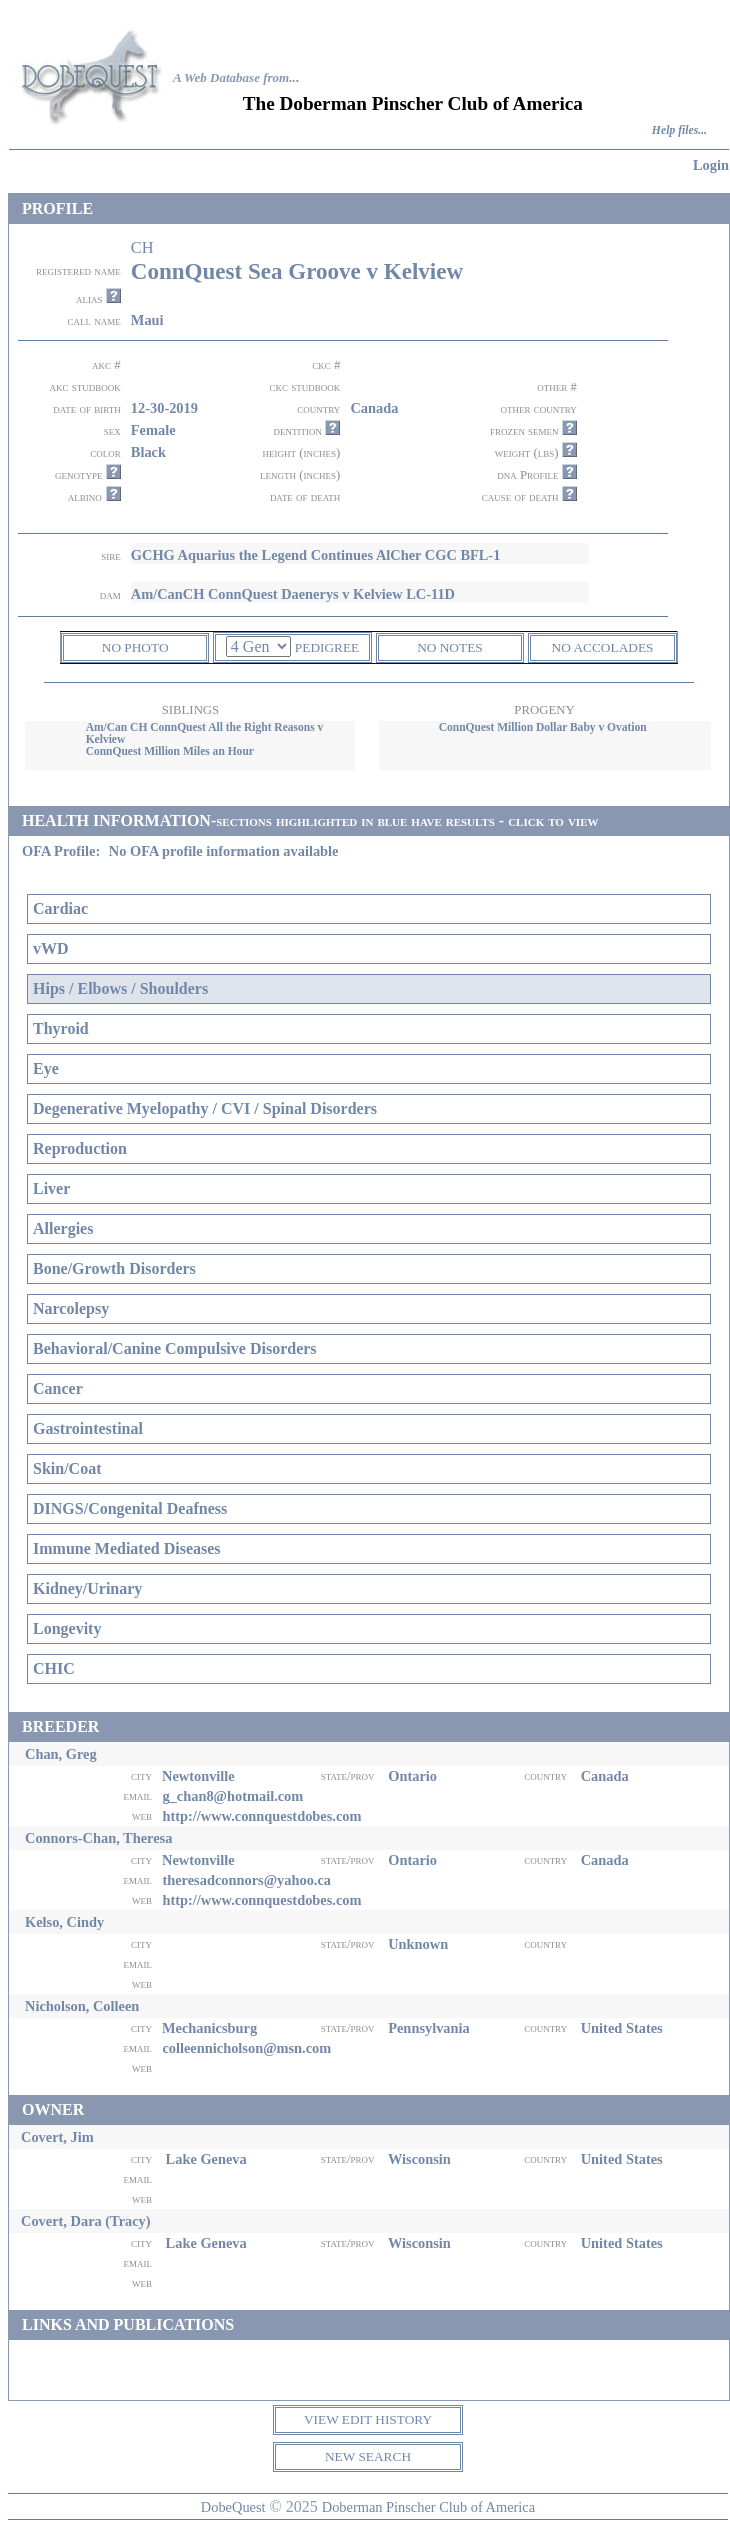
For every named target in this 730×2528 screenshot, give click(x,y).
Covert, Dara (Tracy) (86, 2221)
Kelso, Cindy (64, 1922)
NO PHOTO (135, 647)
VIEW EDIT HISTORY (368, 2419)
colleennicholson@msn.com (246, 2048)
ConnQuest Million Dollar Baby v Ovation (543, 727)
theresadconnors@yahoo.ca (246, 1880)
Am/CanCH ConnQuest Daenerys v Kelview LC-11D (293, 594)
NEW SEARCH (368, 2456)
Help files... (679, 130)
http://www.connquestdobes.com (261, 1816)
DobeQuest (233, 2507)
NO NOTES (450, 647)
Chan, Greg (61, 1754)
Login (711, 165)
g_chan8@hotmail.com (232, 1796)
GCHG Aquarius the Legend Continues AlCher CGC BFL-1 (316, 555)
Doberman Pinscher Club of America (428, 2507)
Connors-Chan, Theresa (98, 1838)
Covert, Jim (57, 2137)
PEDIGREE (327, 647)
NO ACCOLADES (603, 647)
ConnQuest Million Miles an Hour (170, 751)
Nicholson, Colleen (82, 2006)
